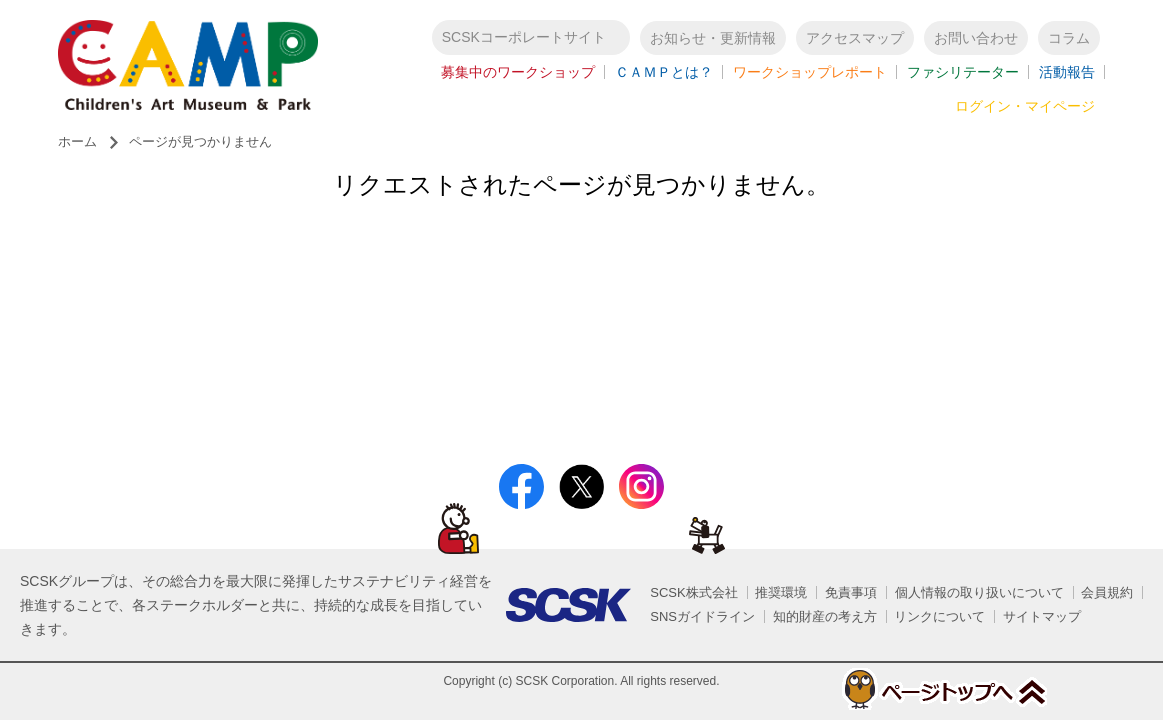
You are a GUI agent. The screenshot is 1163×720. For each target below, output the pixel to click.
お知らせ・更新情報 (713, 38)
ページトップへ (943, 689)
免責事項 (851, 592)
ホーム (77, 141)
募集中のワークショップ (518, 72)
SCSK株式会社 (693, 592)
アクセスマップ (855, 38)
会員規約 (1107, 592)
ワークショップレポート (810, 72)
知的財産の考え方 (825, 616)
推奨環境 (781, 592)
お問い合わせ (976, 38)
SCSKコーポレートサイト (524, 37)
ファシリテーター (963, 72)
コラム (1069, 38)
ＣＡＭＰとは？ (664, 72)
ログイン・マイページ (1025, 106)
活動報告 (1067, 72)
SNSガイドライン (702, 616)
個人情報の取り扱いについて (979, 592)
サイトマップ (1042, 616)
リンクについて (939, 616)
